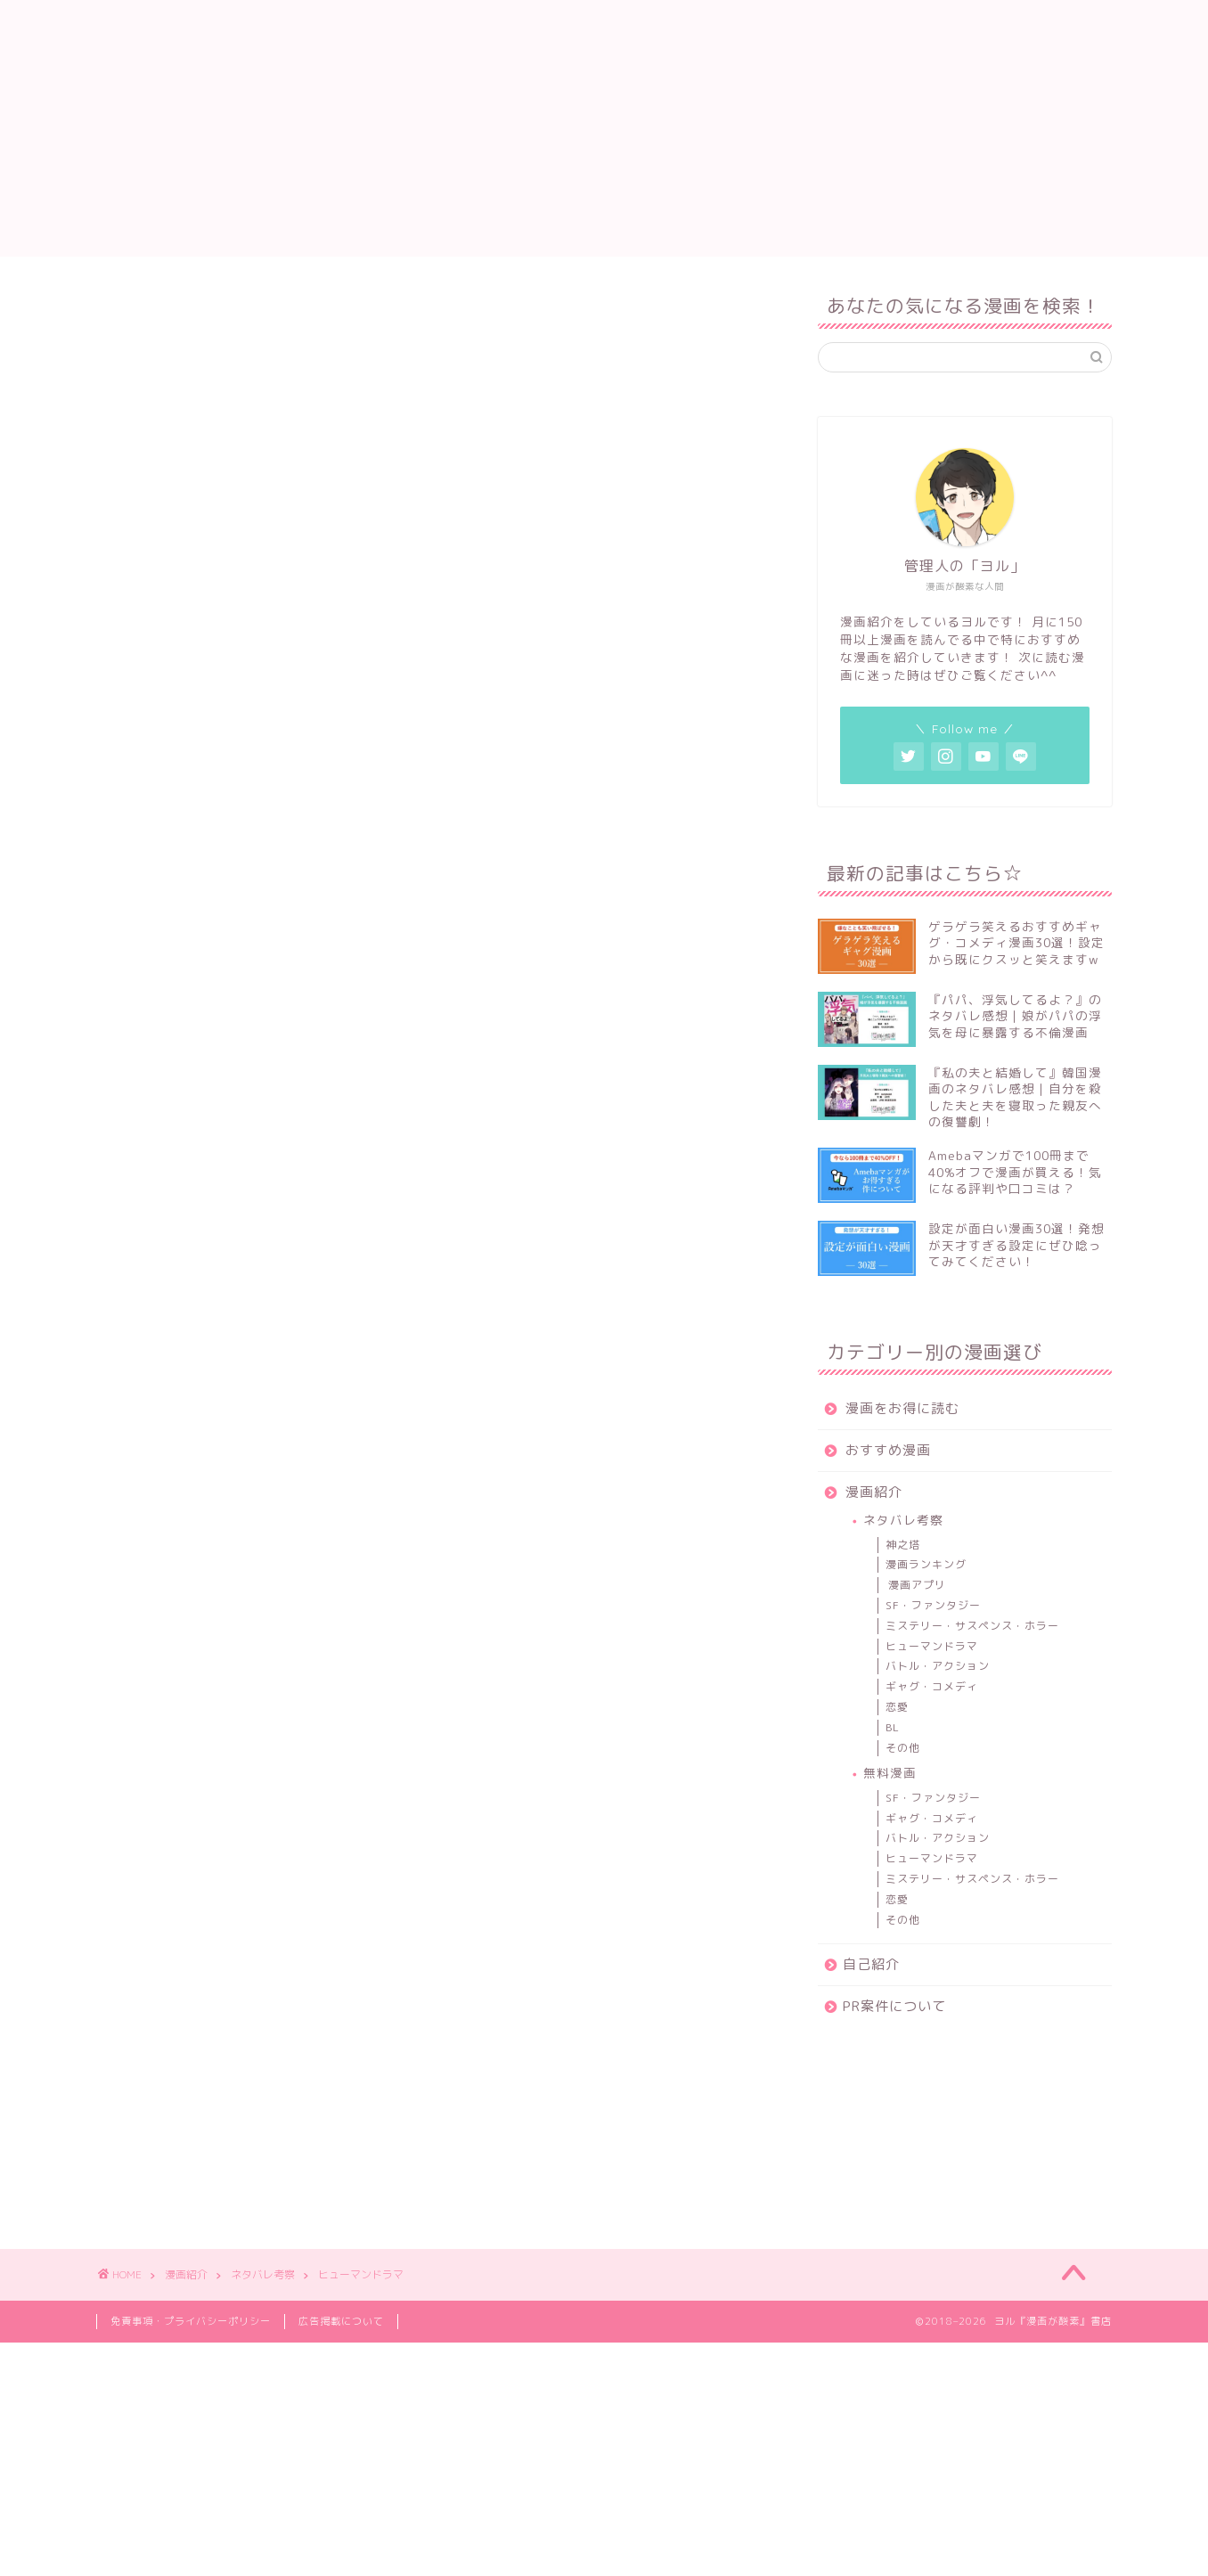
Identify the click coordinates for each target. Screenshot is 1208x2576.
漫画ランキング (926, 1564)
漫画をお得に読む (485, 28)
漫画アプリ (917, 1584)
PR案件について (919, 28)
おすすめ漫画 (614, 28)
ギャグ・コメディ (932, 1686)
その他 (903, 1747)
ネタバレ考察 (903, 1519)
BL (893, 1727)
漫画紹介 (719, 28)
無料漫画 (890, 1772)
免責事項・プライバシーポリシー (190, 2321)
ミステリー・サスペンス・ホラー (972, 1625)
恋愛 (897, 1706)
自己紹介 (810, 28)
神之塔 (903, 1544)
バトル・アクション (938, 1665)
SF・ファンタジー (933, 1605)
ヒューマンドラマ (932, 1646)
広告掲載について (341, 2321)
